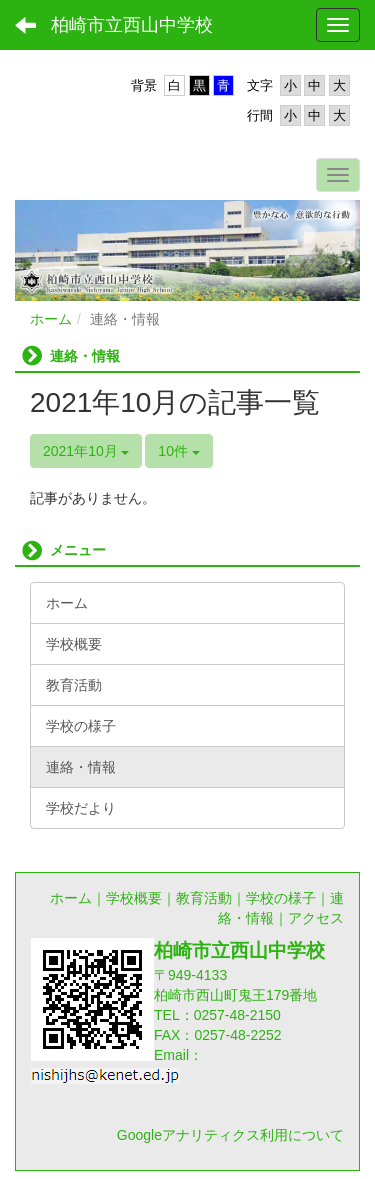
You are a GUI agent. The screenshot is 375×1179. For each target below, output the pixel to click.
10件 (178, 451)
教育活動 (204, 898)
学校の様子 (281, 898)
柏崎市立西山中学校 (132, 25)
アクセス (316, 918)
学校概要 (134, 898)
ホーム (51, 319)
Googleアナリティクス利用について (230, 1135)
